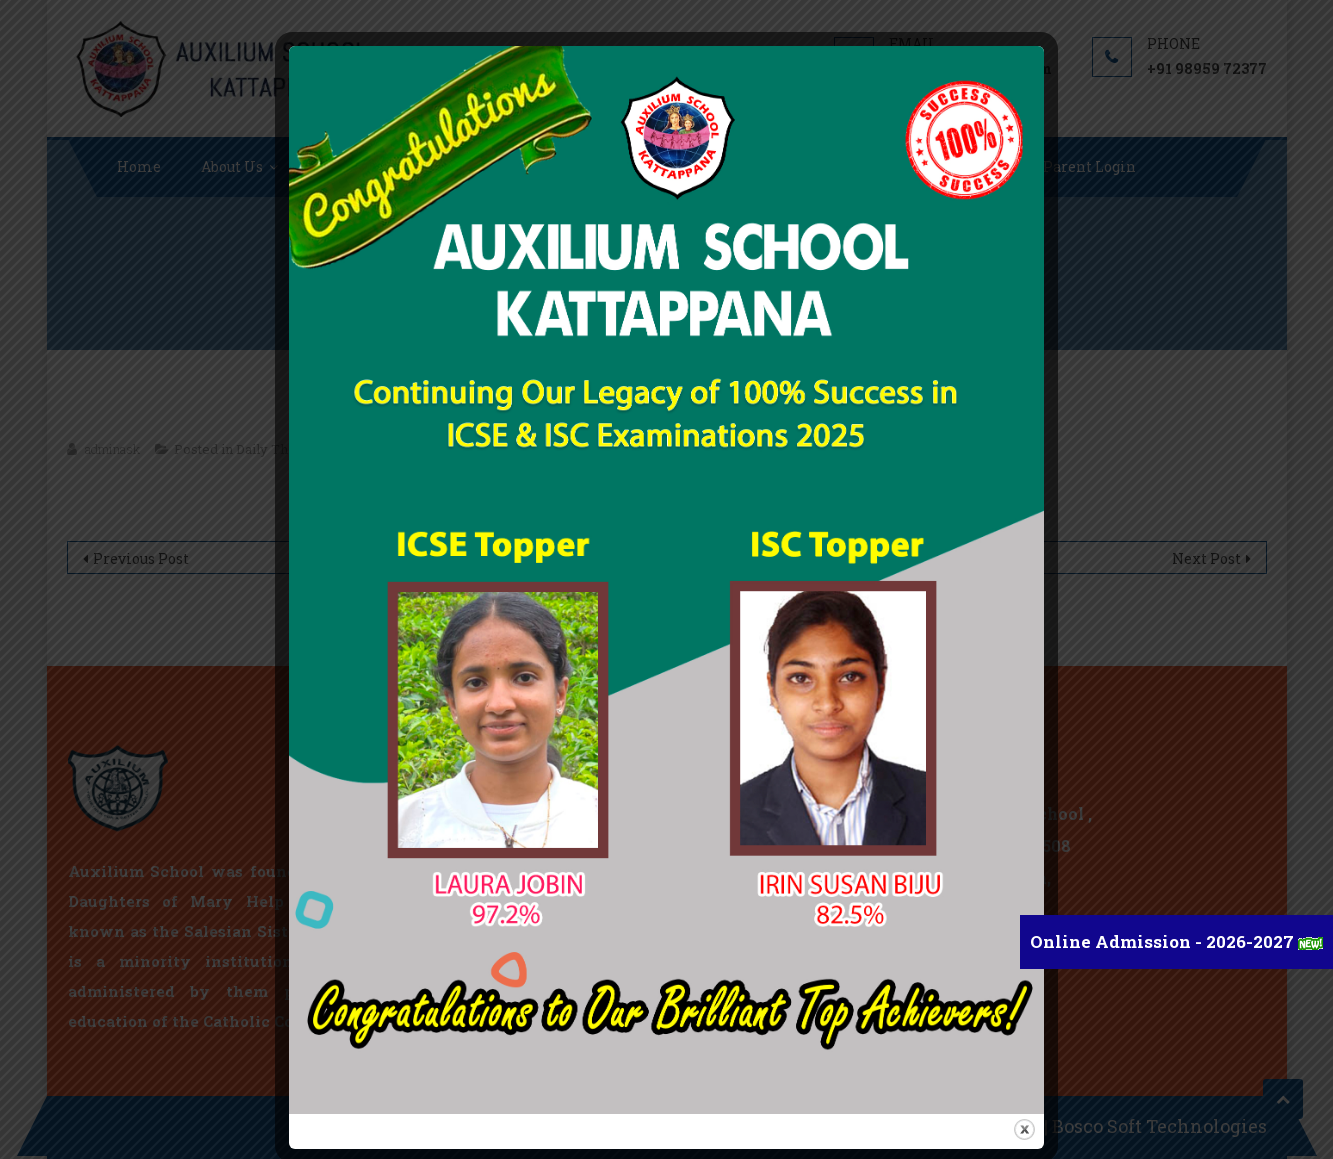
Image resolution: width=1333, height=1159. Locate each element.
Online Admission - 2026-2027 (1164, 941)
